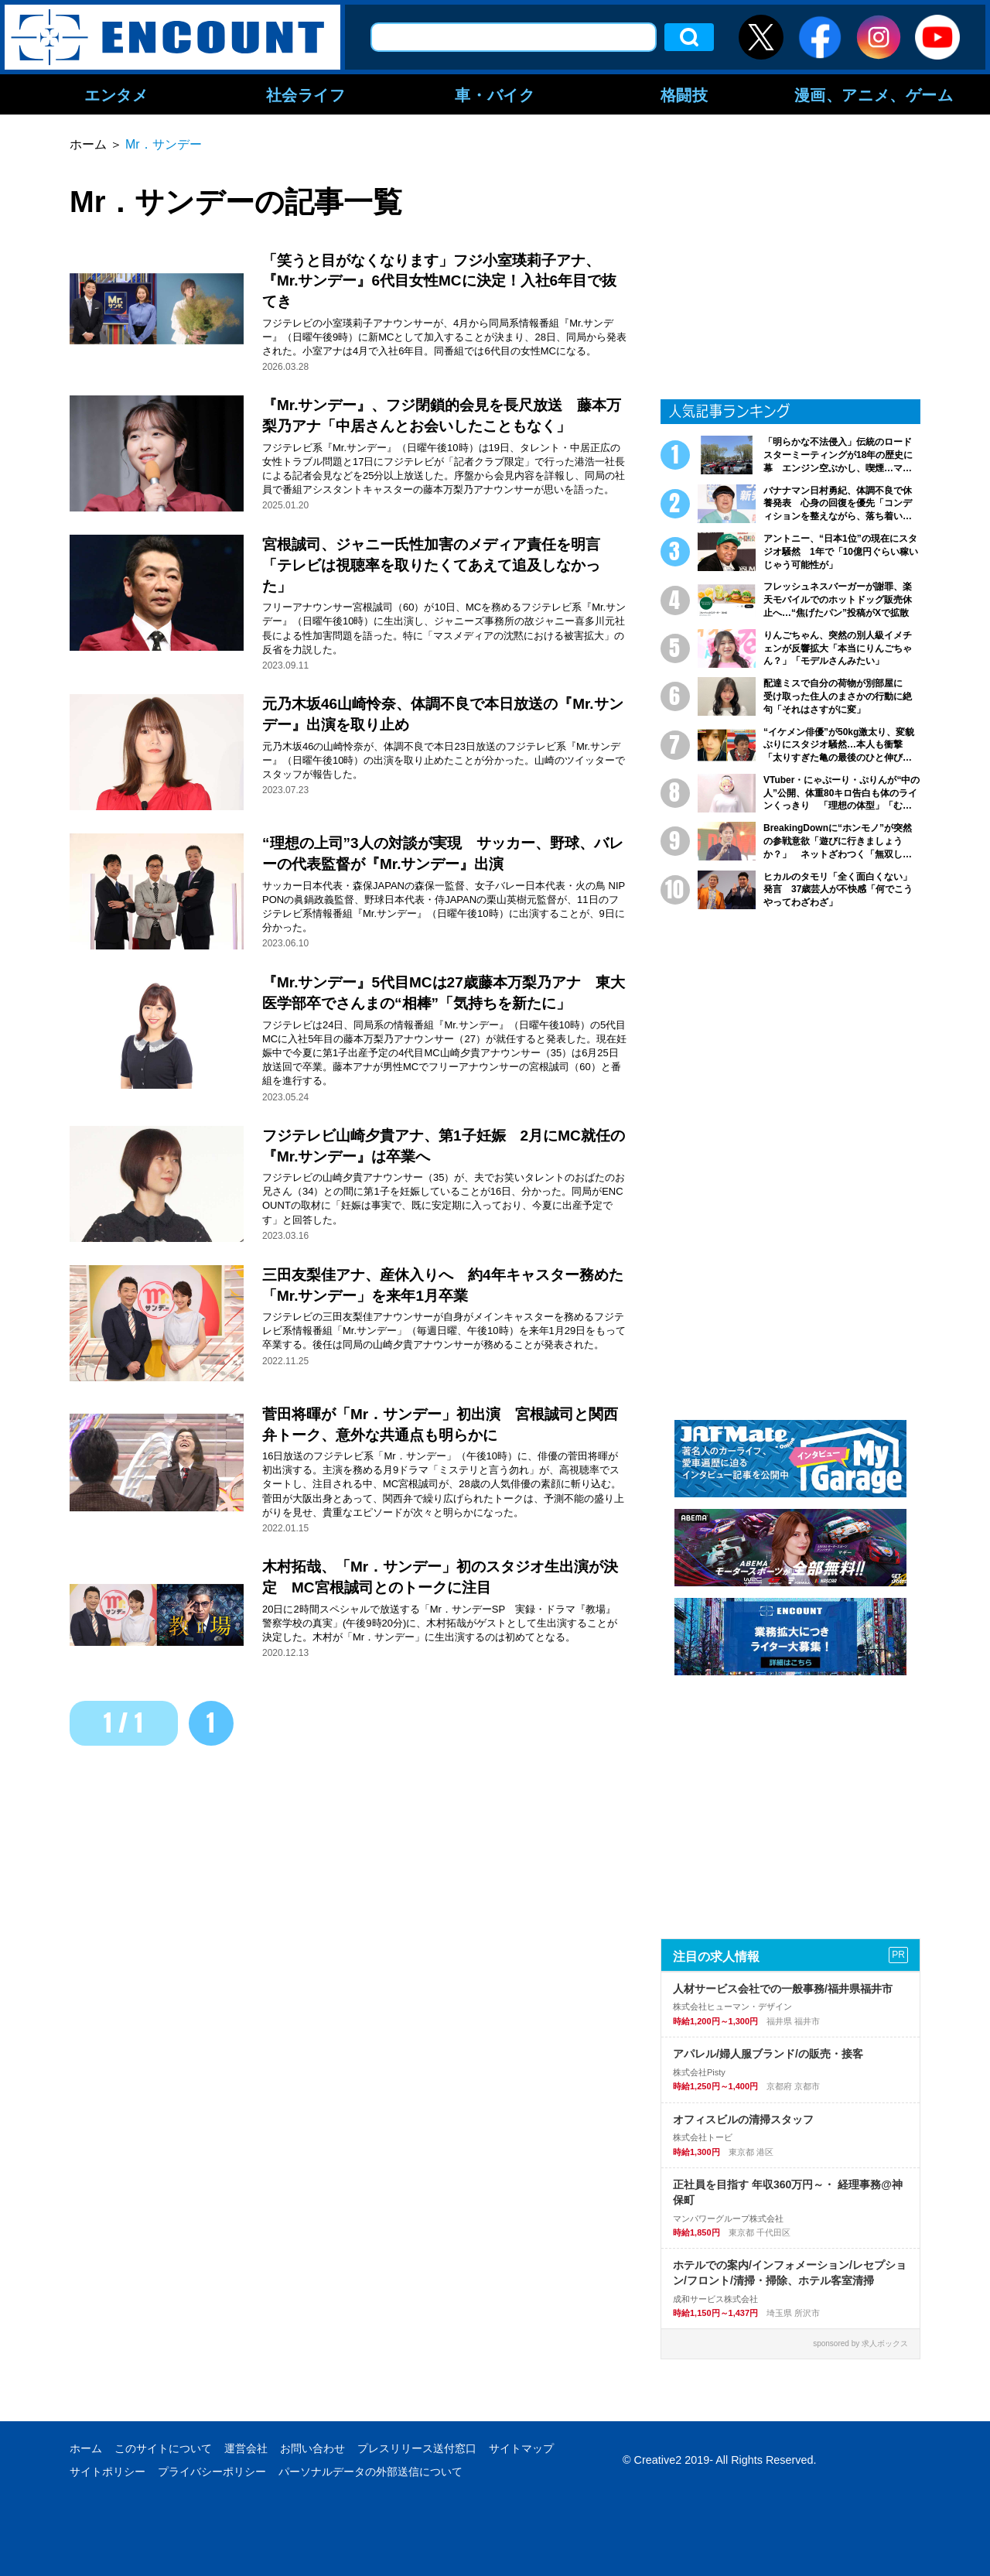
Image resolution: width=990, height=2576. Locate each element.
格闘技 (684, 94)
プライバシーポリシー (212, 2471)
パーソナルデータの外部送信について (370, 2471)
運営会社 (246, 2448)
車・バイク (494, 94)
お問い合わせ (312, 2448)
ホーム (86, 2448)
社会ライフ (306, 94)
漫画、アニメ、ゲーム (874, 94)
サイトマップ (521, 2448)
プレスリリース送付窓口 (416, 2448)
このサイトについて (163, 2448)
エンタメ (116, 94)
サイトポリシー (107, 2471)
